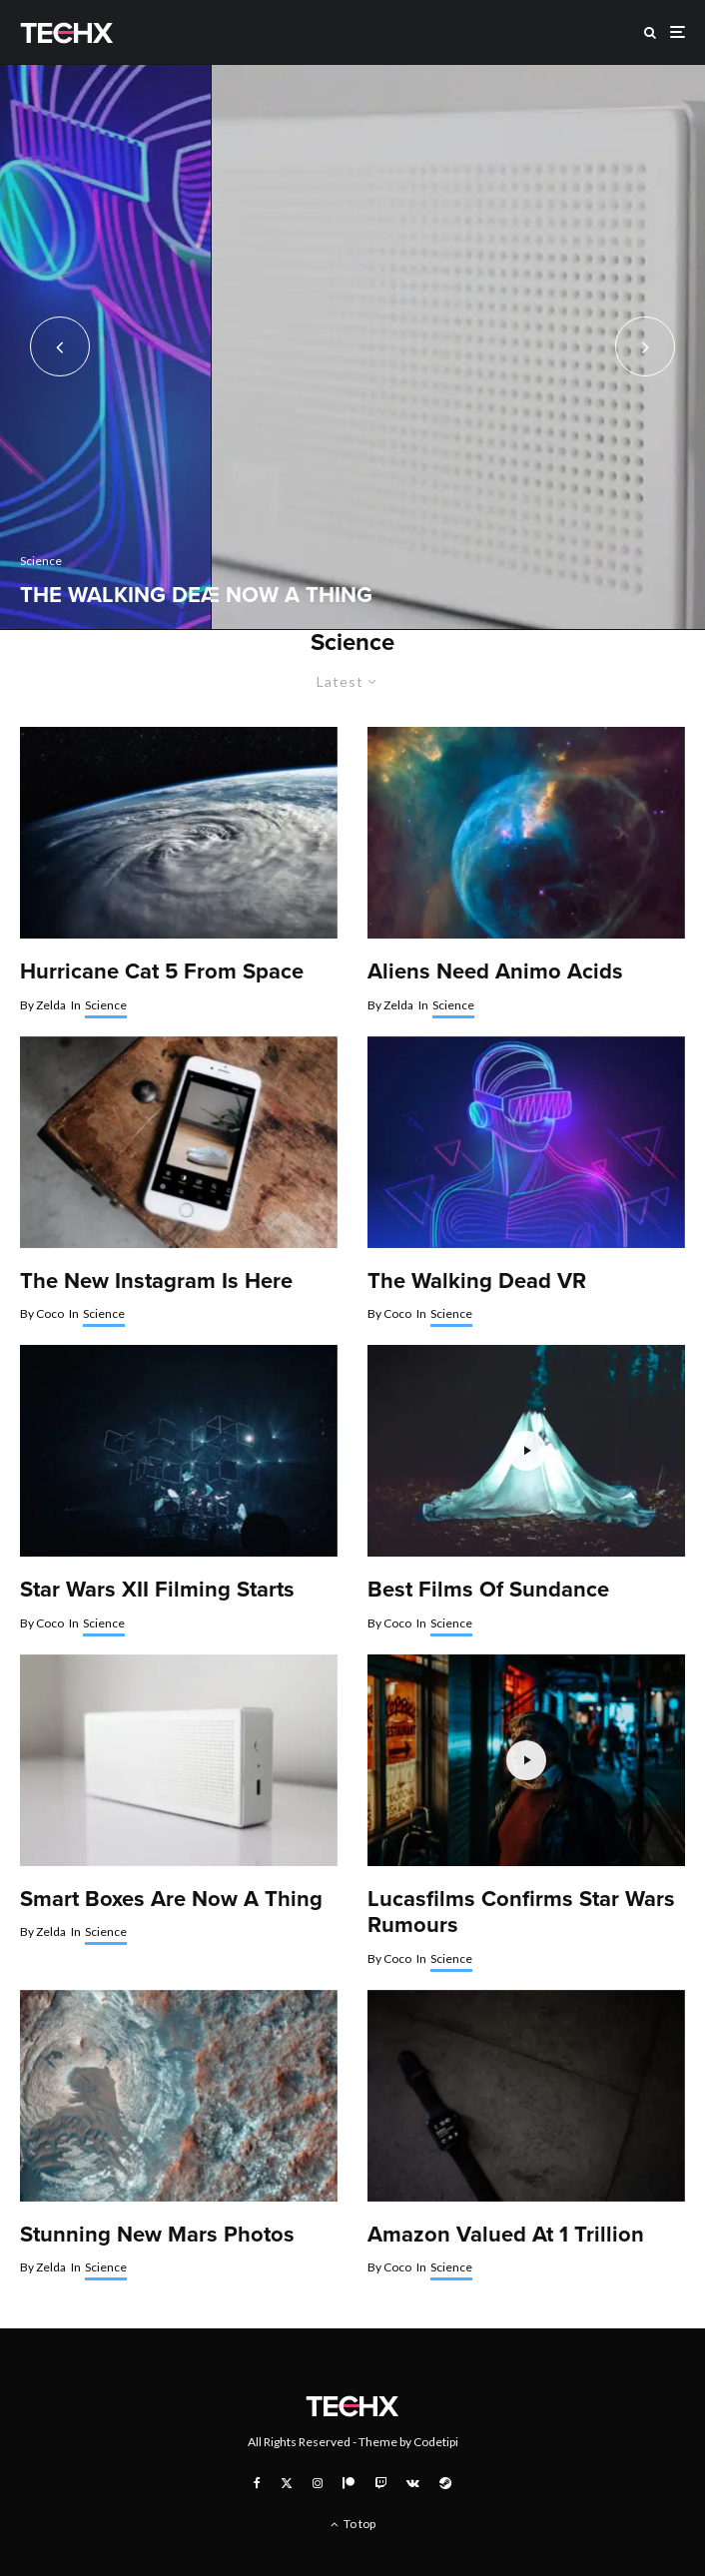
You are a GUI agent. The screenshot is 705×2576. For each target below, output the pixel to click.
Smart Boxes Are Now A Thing (171, 1899)
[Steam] (445, 2483)
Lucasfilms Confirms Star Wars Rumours (521, 1912)
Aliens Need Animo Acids (495, 971)
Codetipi (435, 2441)
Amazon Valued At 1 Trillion (505, 2235)
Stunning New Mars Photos (157, 2235)
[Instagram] (318, 2483)
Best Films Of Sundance (488, 1590)
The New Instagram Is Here (156, 1281)
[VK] (412, 2483)
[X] (287, 2483)
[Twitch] (380, 2483)
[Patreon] (348, 2483)
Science (106, 1004)
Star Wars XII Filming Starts (157, 1590)
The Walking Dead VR (476, 1281)
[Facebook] (257, 2483)
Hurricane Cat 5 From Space (162, 971)
